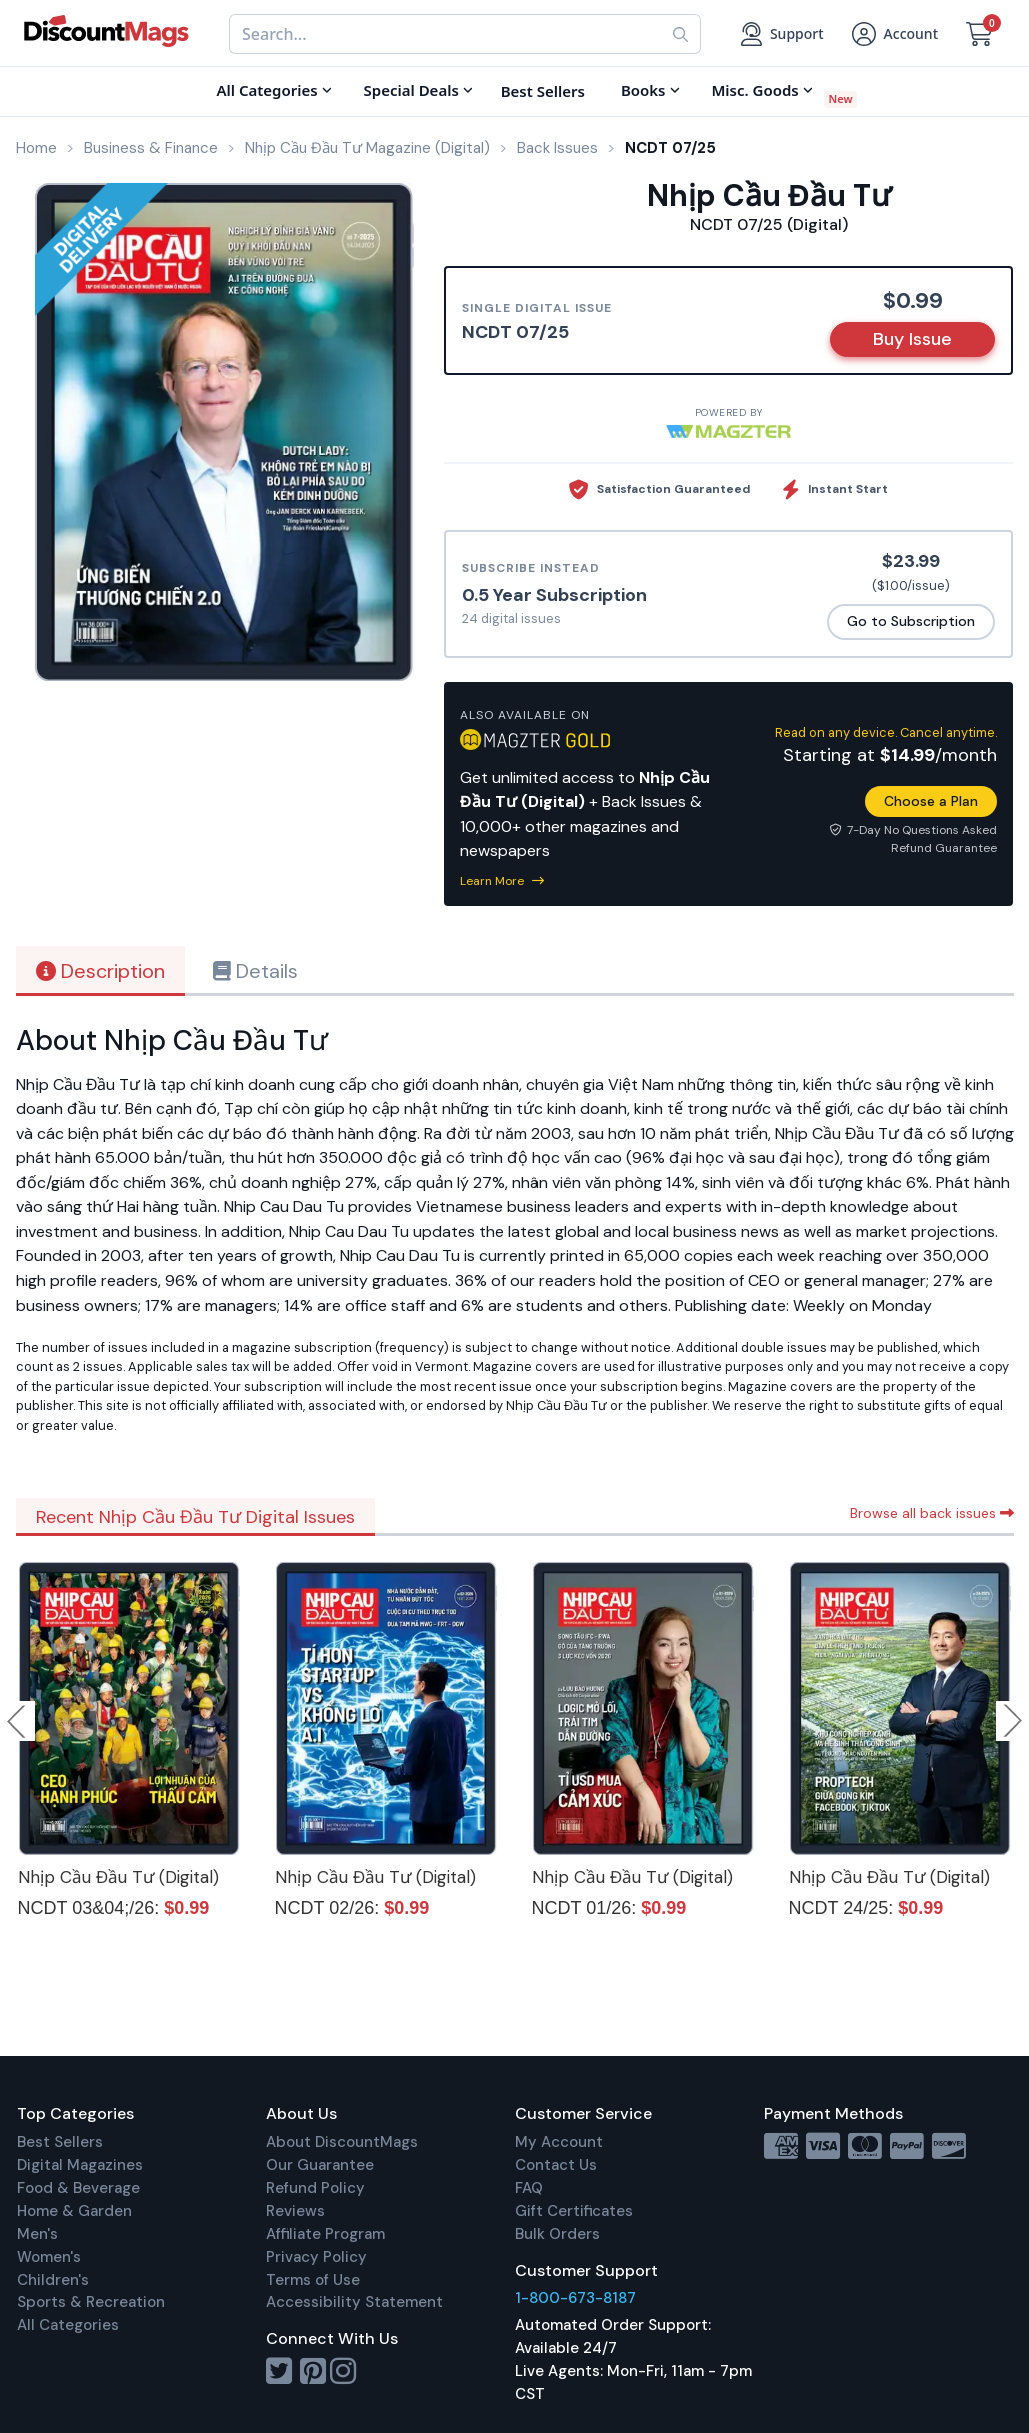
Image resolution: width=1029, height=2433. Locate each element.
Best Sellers (60, 2142)
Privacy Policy (316, 2257)
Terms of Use (313, 2280)
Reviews (295, 2211)
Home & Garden (74, 2211)
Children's (53, 2280)
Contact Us (556, 2165)
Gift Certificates (574, 2211)
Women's (49, 2257)
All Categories (68, 2325)
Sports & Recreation (91, 2302)
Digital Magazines (80, 2165)
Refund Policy (315, 2188)
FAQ (529, 2188)
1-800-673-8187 (575, 2298)
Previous (18, 1721)
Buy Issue (912, 339)
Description (100, 971)
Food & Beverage (78, 2188)
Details (255, 971)
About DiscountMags (342, 2142)
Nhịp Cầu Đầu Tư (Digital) (118, 1877)
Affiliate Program (325, 2234)
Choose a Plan (931, 801)
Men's (37, 2234)
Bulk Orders (557, 2234)
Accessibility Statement (354, 2302)
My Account (559, 2142)
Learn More (502, 881)
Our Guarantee (320, 2165)
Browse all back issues (932, 1513)
